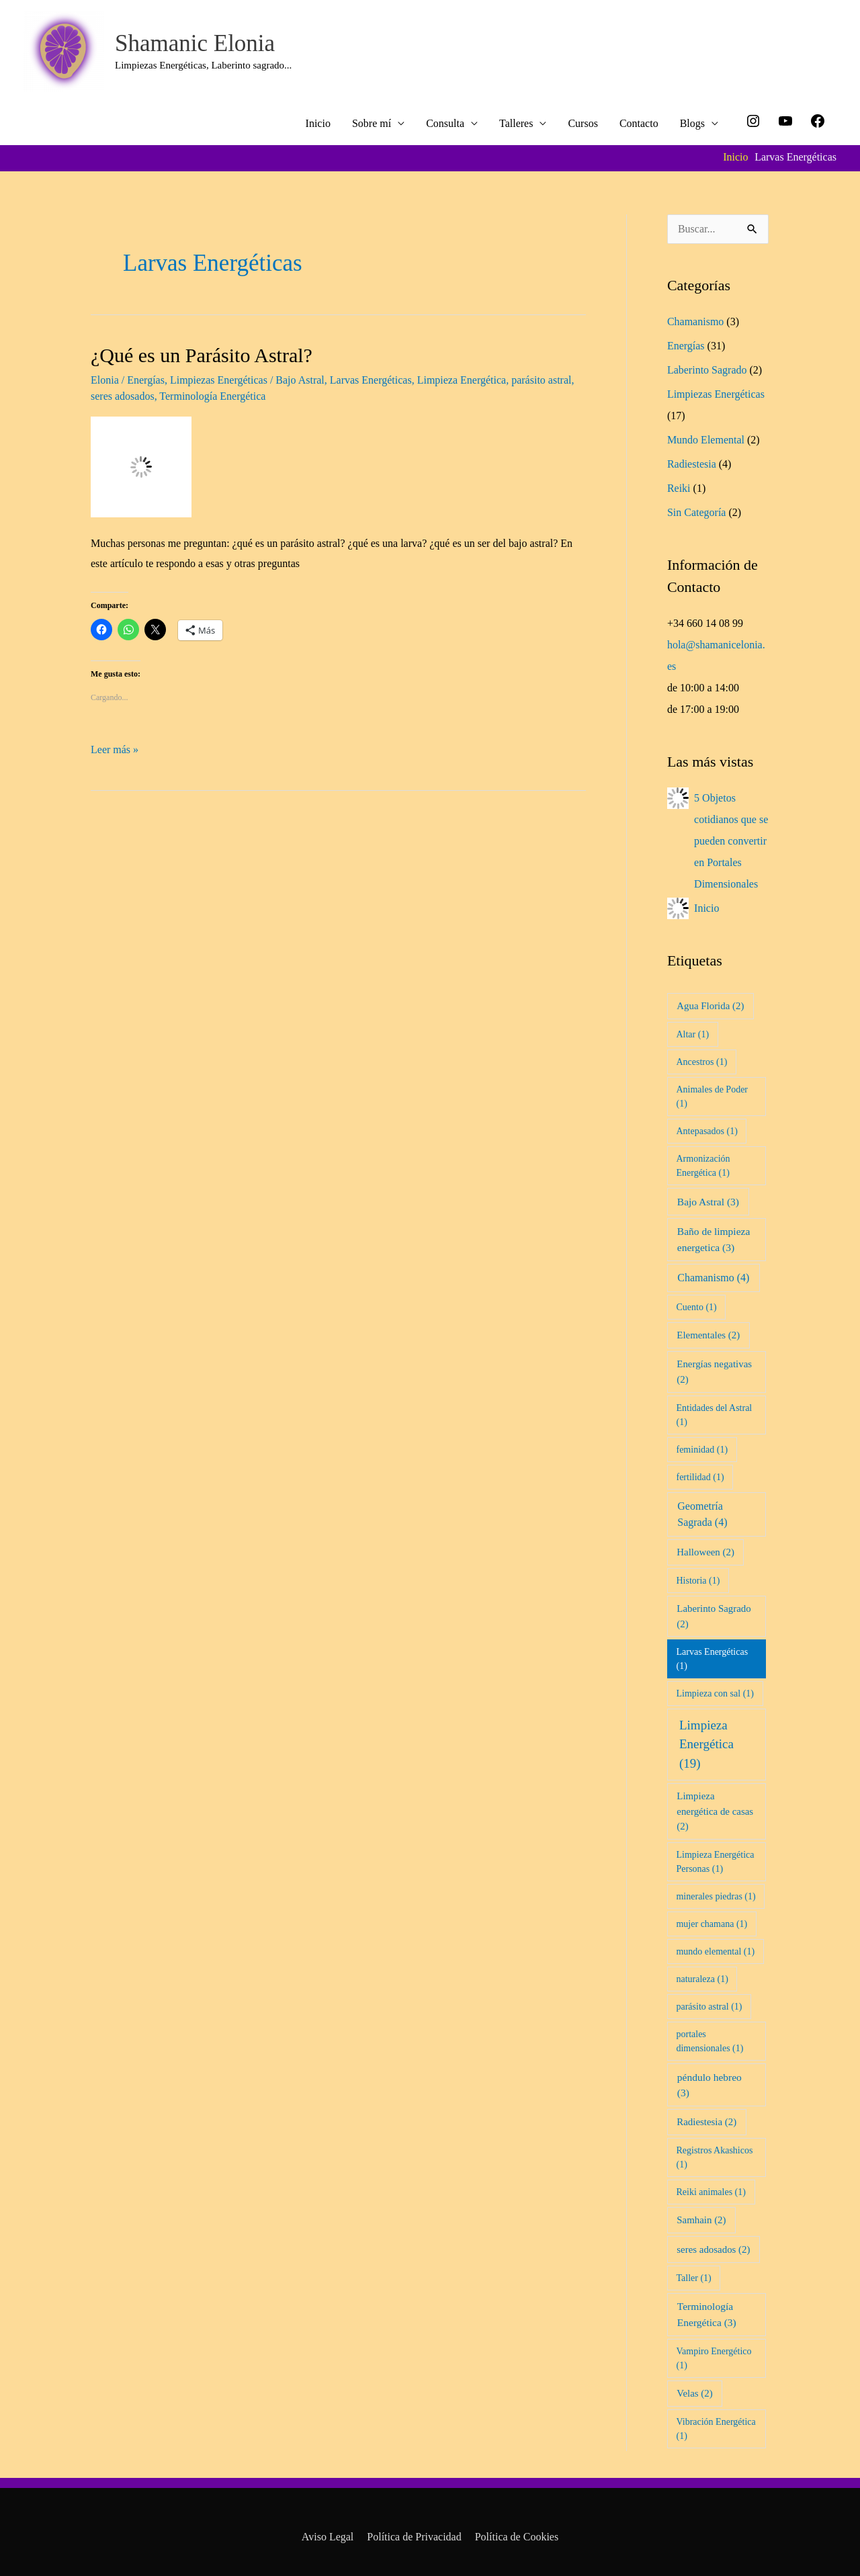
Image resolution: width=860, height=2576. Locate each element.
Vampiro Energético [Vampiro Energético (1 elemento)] (713, 2358)
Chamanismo (695, 321)
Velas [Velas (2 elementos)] (694, 2393)
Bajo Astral (299, 380)
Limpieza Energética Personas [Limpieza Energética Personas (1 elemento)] (715, 1862)
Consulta (445, 123)
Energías (146, 380)
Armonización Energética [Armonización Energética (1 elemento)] (703, 1166)
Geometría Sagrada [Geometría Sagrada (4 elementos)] (702, 1514)
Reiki (679, 488)
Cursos (582, 123)
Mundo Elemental (705, 439)
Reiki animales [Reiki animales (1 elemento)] (710, 2192)
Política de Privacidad (414, 2536)
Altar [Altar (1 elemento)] (692, 1034)
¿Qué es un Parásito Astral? (201, 355)
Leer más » (114, 747)
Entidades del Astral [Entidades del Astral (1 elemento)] (714, 1415)
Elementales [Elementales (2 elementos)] (708, 1335)
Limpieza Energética (462, 380)
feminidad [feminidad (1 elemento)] (702, 1450)
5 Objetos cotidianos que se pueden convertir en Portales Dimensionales (731, 841)
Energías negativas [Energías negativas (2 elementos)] (714, 1371)
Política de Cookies (516, 2536)
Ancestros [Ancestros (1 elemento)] (701, 1062)
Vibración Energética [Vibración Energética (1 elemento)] (715, 2429)
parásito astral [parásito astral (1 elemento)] (709, 2007)
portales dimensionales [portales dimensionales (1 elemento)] (709, 2041)
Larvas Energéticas (371, 380)
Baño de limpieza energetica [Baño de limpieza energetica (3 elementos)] (713, 1239)
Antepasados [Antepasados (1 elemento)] (706, 1131)
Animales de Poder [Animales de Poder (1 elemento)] (712, 1096)
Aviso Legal (327, 2536)
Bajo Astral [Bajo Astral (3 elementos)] (708, 1201)
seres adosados (123, 396)
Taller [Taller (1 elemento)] (693, 2278)
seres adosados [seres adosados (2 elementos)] (713, 2249)
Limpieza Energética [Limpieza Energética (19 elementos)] (706, 1744)
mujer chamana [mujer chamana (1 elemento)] (711, 1924)
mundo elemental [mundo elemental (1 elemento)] (715, 1951)
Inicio (318, 123)
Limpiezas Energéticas (218, 380)
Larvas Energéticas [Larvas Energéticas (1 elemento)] (712, 1659)
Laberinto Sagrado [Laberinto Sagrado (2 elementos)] (713, 1616)
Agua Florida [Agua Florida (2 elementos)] (710, 1005)
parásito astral (541, 380)
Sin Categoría (696, 512)
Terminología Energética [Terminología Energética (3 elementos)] (706, 2314)
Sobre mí (371, 123)
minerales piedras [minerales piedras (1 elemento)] (715, 1896)
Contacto (638, 123)
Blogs (692, 123)
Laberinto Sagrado (707, 370)
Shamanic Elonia (195, 43)
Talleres (516, 123)
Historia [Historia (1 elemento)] (698, 1581)
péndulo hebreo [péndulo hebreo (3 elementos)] (709, 2084)
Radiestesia (691, 464)
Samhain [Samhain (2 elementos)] (701, 2220)
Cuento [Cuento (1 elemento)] (696, 1307)
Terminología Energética (212, 396)
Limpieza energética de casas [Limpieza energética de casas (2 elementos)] (715, 1811)
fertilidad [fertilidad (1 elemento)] (700, 1477)
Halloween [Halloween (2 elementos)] (705, 1552)
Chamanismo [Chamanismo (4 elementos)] (713, 1277)
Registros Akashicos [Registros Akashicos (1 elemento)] (714, 2157)
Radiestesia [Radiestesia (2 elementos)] (706, 2121)
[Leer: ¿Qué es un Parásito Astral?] (141, 466)
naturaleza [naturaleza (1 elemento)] (702, 1979)
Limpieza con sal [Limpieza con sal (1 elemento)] (714, 1693)
